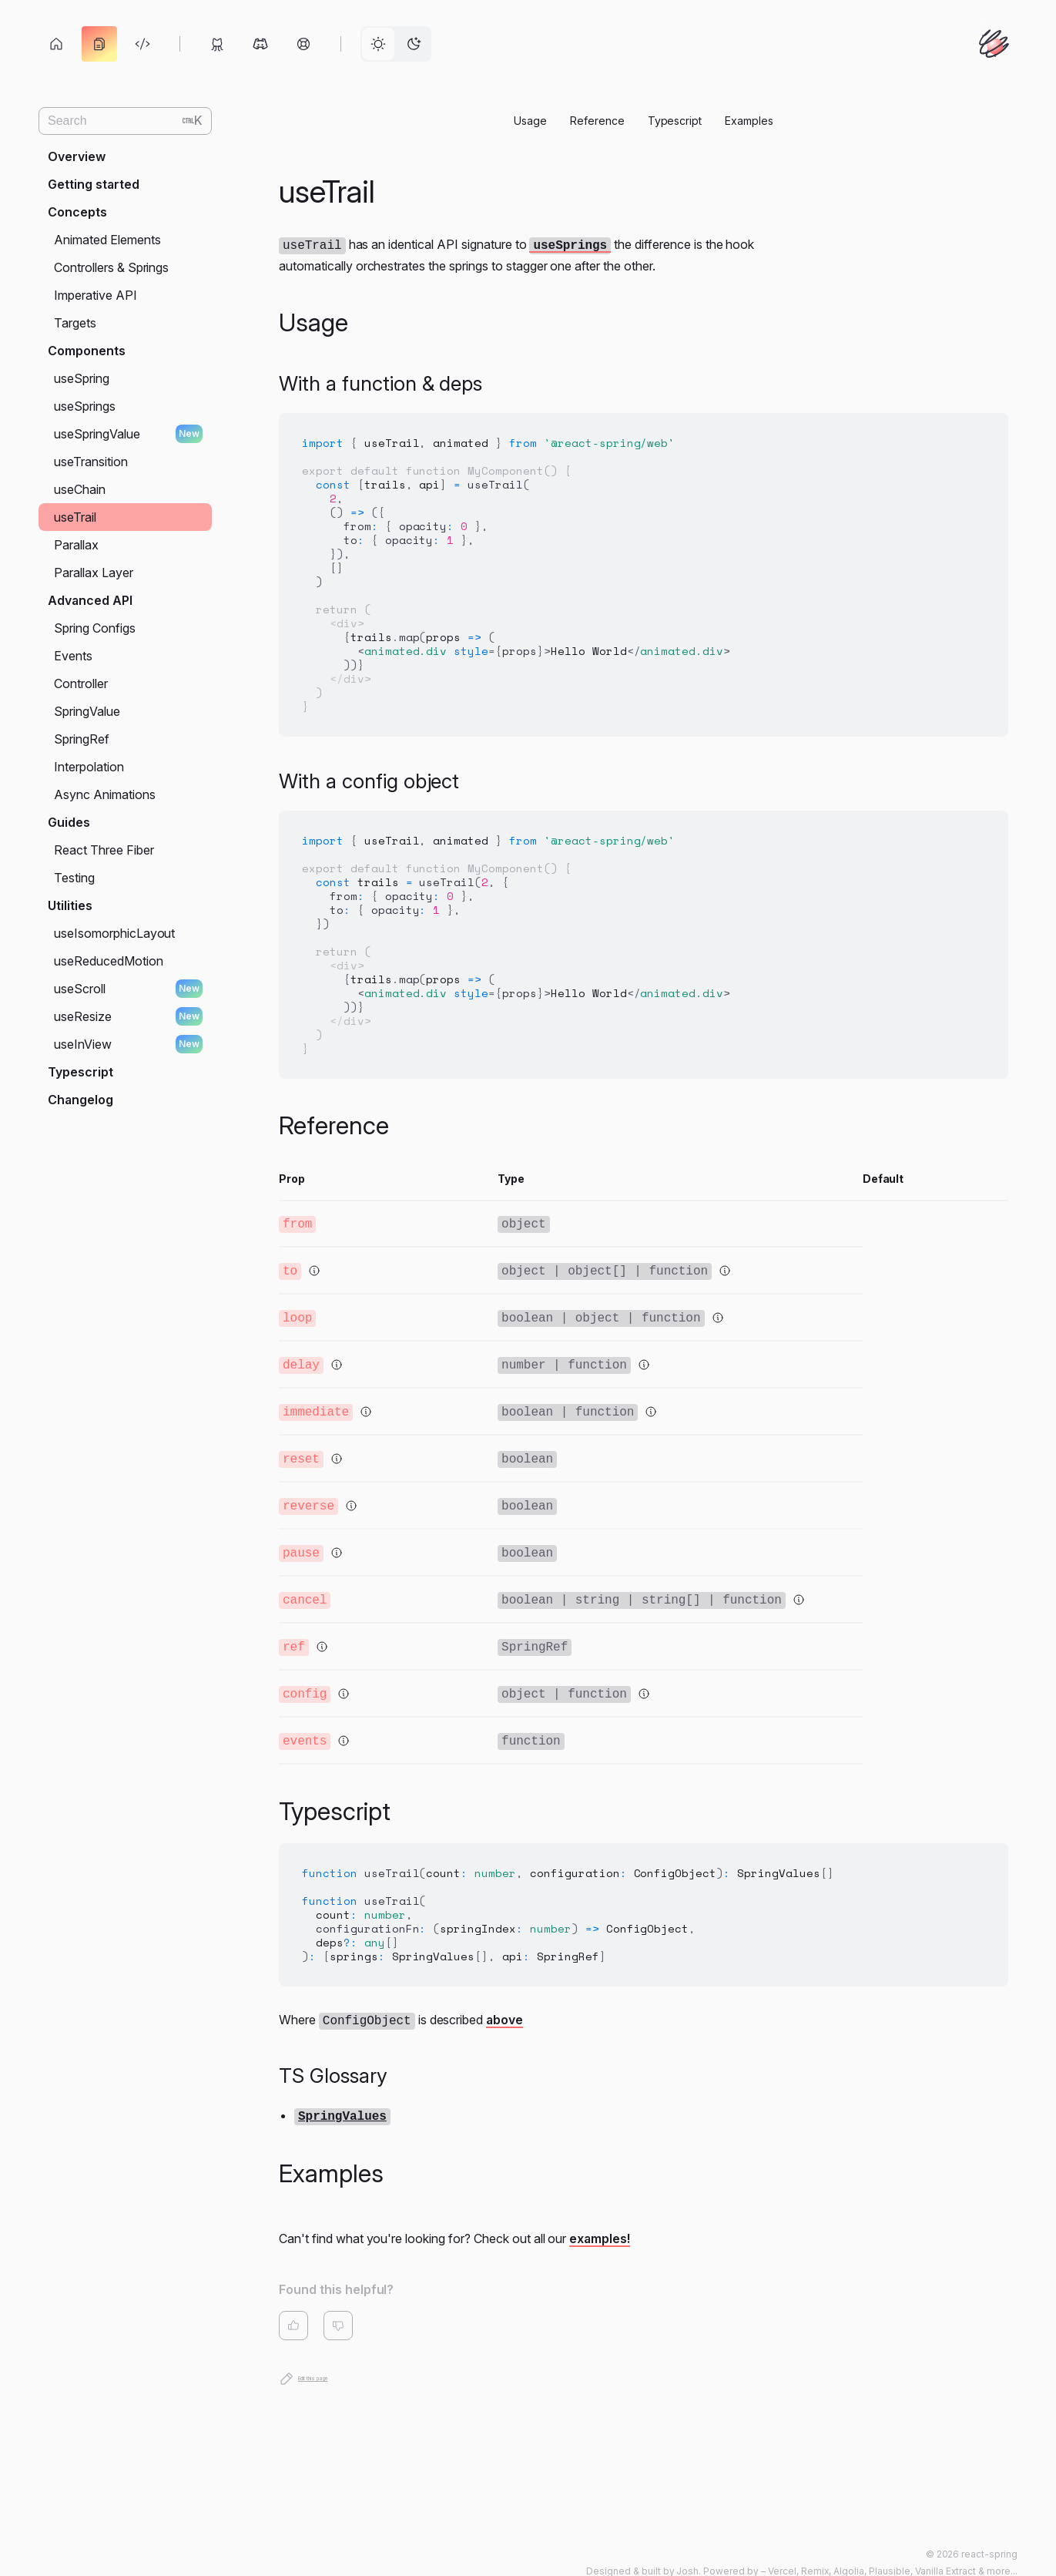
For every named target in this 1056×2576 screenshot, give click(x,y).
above (504, 2000)
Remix (815, 2548)
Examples (749, 120)
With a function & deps (380, 382)
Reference (597, 120)
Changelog (80, 1099)
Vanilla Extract (946, 2548)
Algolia (848, 2548)
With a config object (369, 779)
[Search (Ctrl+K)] (125, 121)
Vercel (782, 2548)
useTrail (327, 191)
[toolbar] (235, 44)
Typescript (675, 120)
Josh (687, 2548)
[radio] (378, 44)
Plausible (889, 2548)
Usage (530, 120)
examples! (599, 2216)
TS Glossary (333, 2055)
